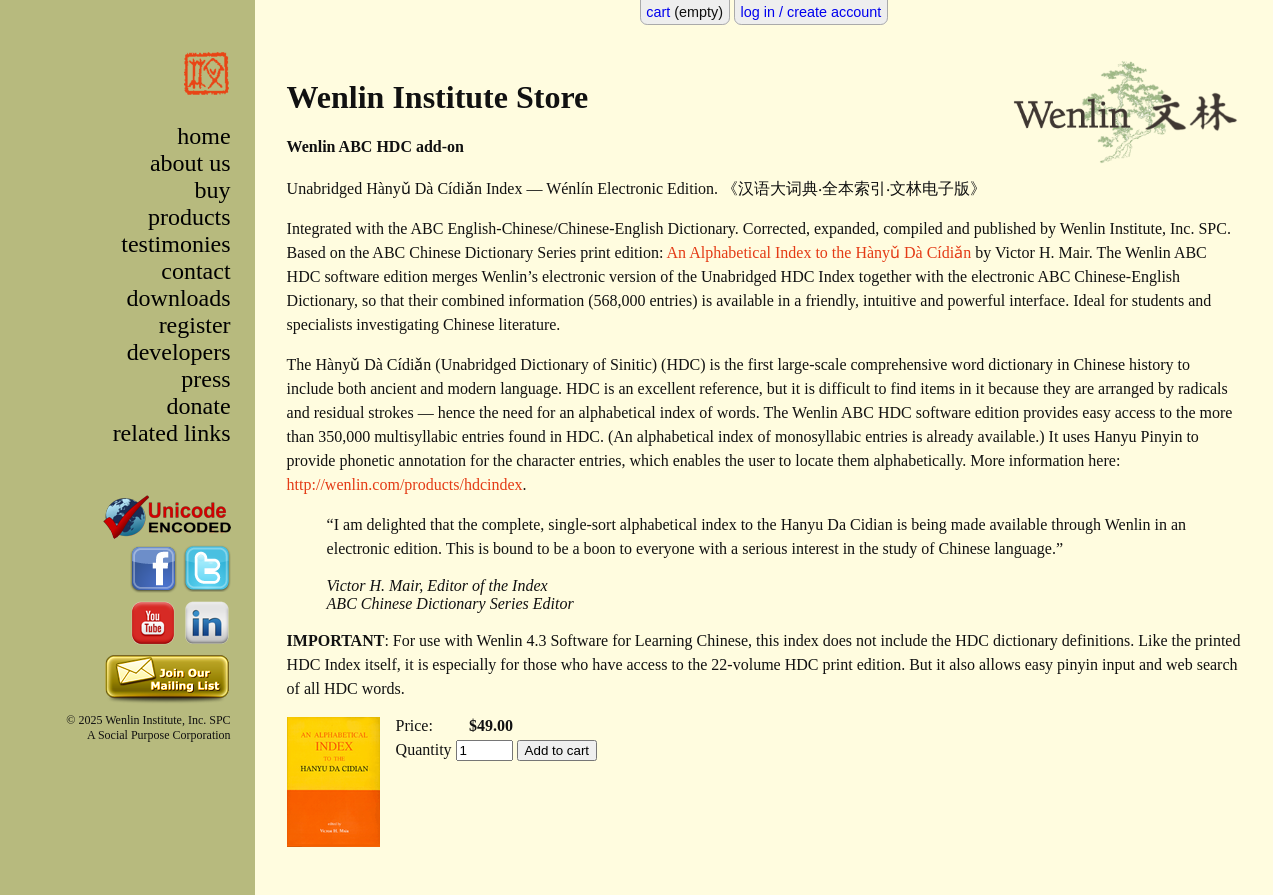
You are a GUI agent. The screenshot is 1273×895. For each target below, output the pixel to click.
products (189, 217)
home (203, 136)
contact (195, 271)
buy (213, 190)
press (205, 379)
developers (179, 352)
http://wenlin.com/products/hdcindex (405, 484)
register (195, 325)
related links (172, 433)
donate (199, 406)
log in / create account (811, 12)
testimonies (175, 244)
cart (658, 12)
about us (190, 163)
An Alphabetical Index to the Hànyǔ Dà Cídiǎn (819, 252)
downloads (179, 298)
